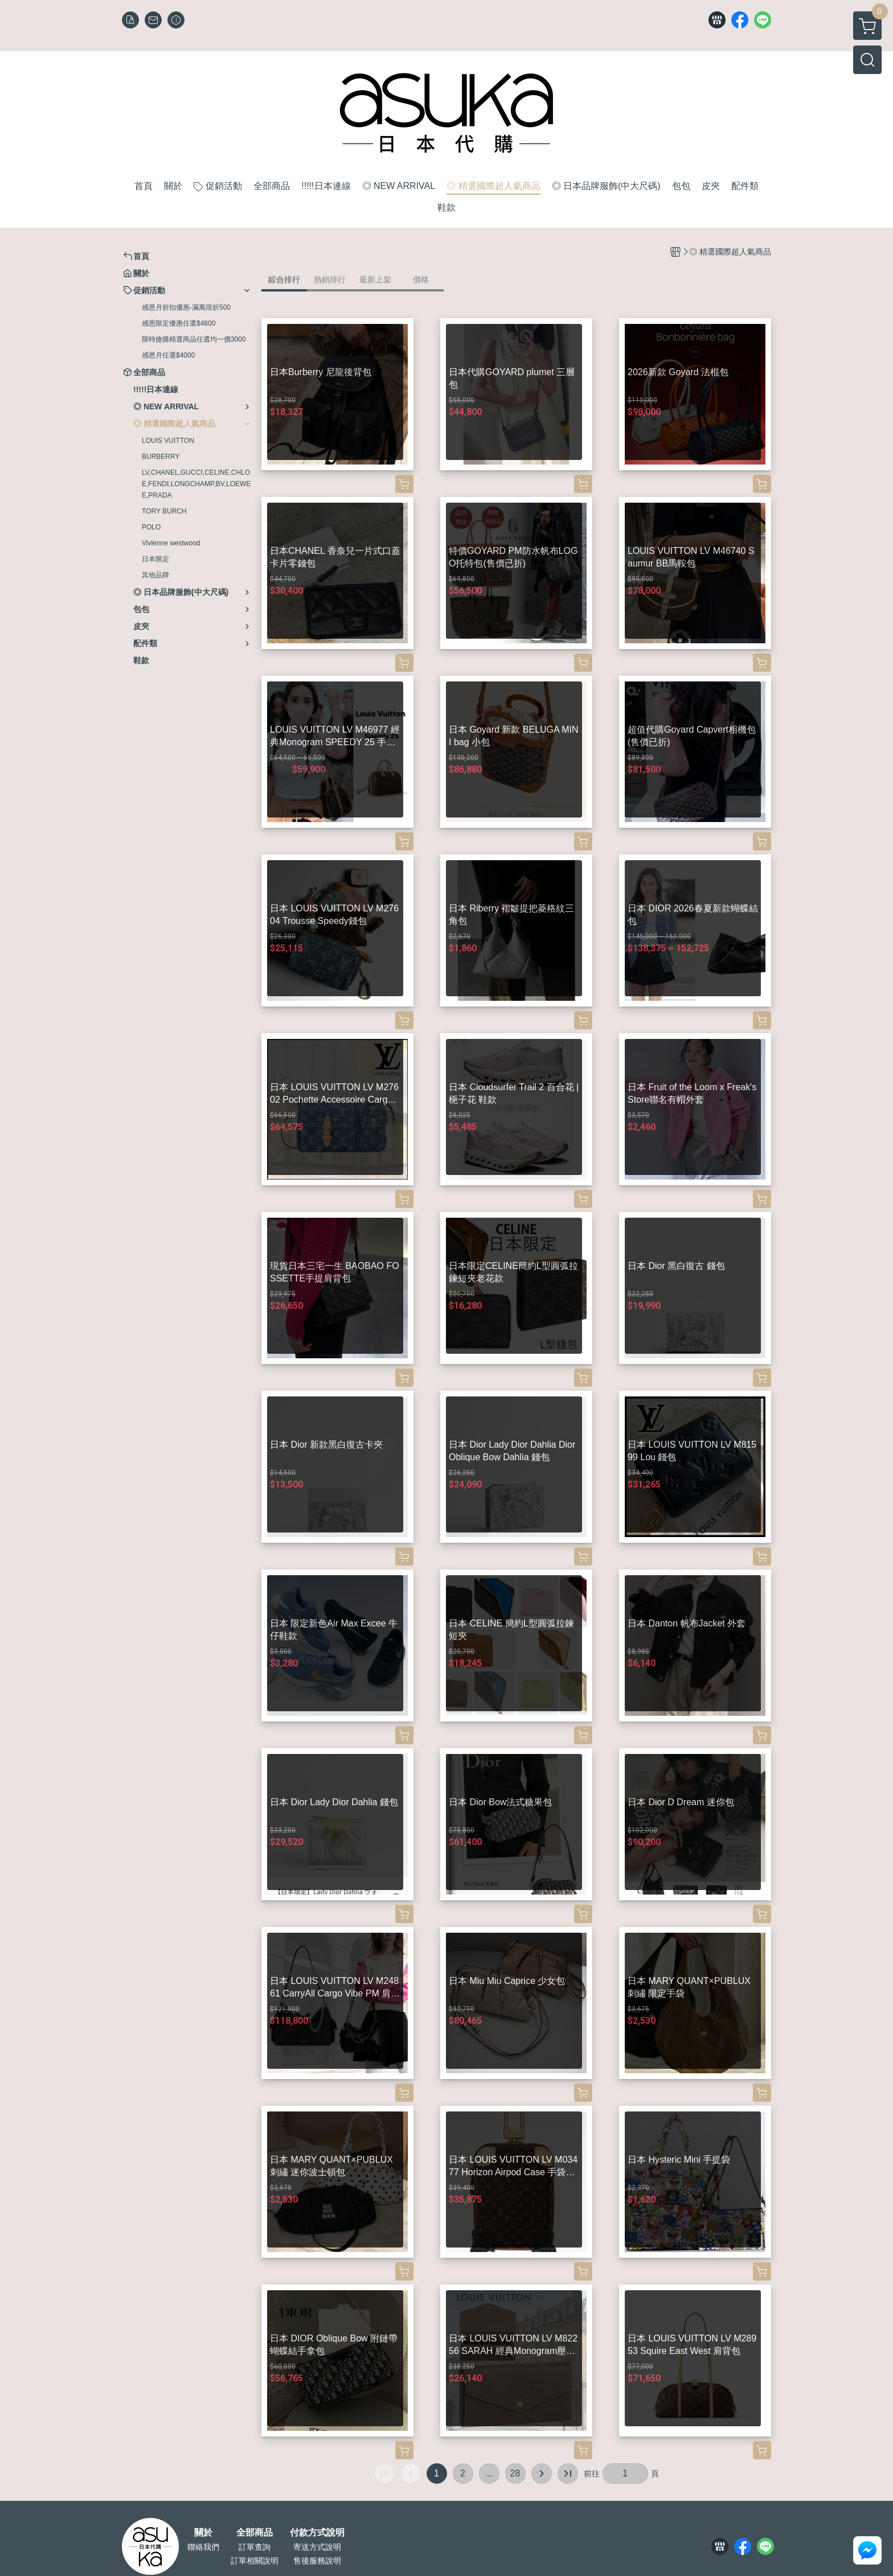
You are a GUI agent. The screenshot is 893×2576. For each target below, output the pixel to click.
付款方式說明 (317, 2532)
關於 (203, 2532)
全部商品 (254, 2532)
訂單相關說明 (254, 2561)
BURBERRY (160, 457)
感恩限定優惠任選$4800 (178, 323)
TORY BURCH (164, 511)
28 (515, 2473)
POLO (151, 527)
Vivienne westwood (171, 543)
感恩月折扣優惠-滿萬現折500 (186, 307)
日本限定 (155, 559)
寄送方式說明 (317, 2547)
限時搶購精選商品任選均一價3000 (194, 339)
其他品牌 (155, 575)
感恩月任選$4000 (168, 355)
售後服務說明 (317, 2561)
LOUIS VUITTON (168, 441)
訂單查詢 (255, 2547)
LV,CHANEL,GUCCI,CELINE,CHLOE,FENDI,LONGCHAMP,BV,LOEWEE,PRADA (196, 484)
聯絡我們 (203, 2547)
